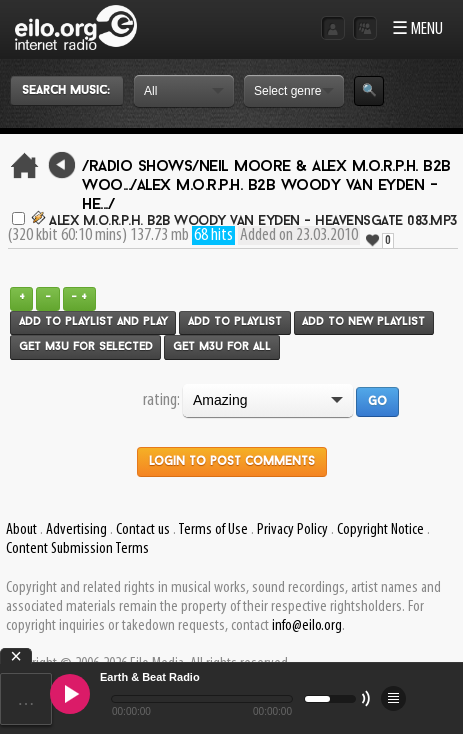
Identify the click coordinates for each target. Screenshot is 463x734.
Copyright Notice (380, 530)
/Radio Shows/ (140, 167)
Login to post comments (232, 462)
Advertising (76, 530)
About (21, 530)
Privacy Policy (292, 530)
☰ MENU (417, 29)
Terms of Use (213, 530)
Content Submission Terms (77, 549)
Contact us (143, 530)
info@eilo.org (307, 626)
